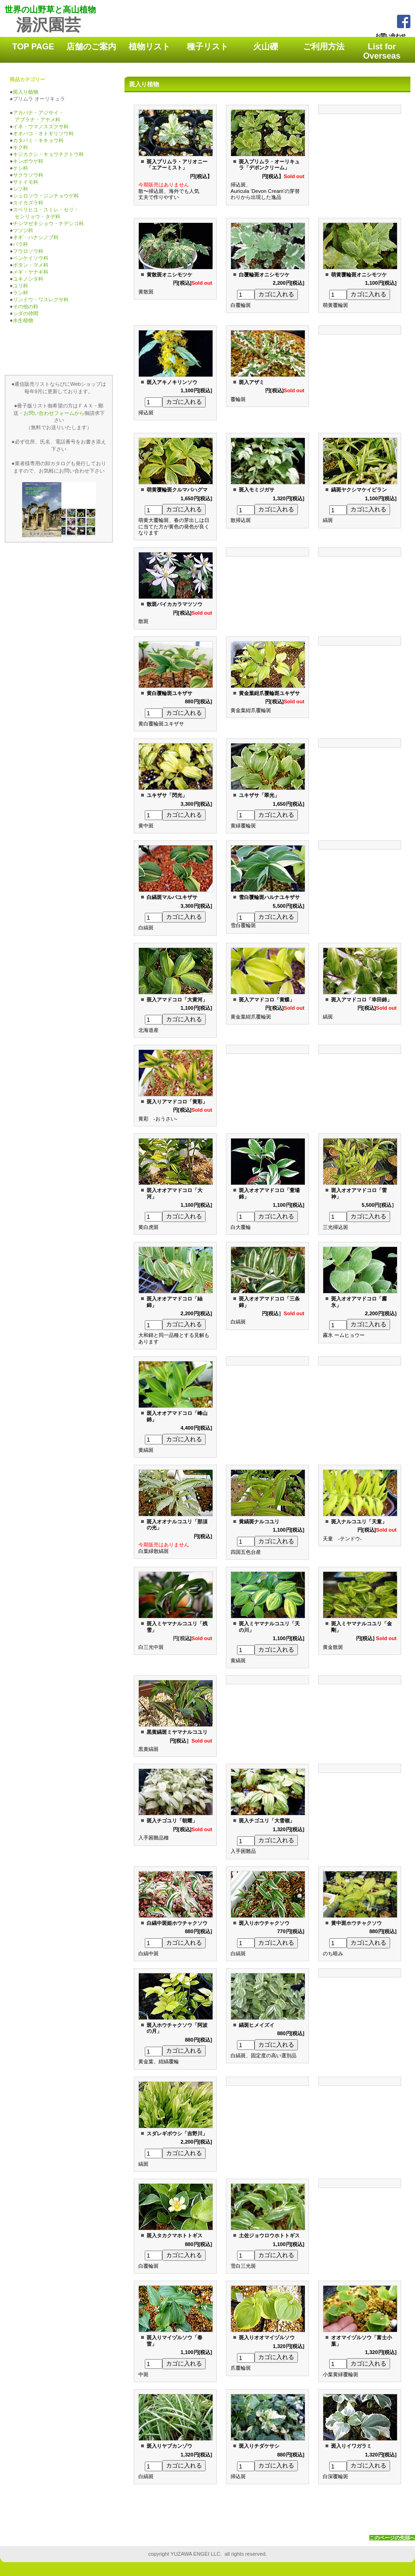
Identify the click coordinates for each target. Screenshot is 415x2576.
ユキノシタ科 (28, 279)
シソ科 (20, 189)
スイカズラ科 (28, 202)
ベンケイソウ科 (30, 258)
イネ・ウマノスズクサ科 (41, 126)
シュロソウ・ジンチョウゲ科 (46, 195)
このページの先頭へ (392, 2537)
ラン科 (20, 292)
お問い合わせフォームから (54, 413)
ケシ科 (20, 168)
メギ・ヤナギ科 (30, 272)
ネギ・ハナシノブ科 (36, 237)
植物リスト (149, 46)
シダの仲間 (25, 313)
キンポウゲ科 (28, 161)
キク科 (20, 147)
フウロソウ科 (28, 251)
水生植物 (23, 320)
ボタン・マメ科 (30, 265)
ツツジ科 (21, 230)
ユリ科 (20, 285)
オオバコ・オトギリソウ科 (43, 133)
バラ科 (20, 244)
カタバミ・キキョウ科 (38, 140)
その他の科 (25, 306)
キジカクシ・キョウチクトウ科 (48, 154)
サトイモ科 (25, 182)
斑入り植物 (25, 92)
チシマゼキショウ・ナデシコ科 (48, 223)
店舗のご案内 (91, 46)
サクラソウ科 (28, 175)
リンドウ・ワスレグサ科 (41, 299)
